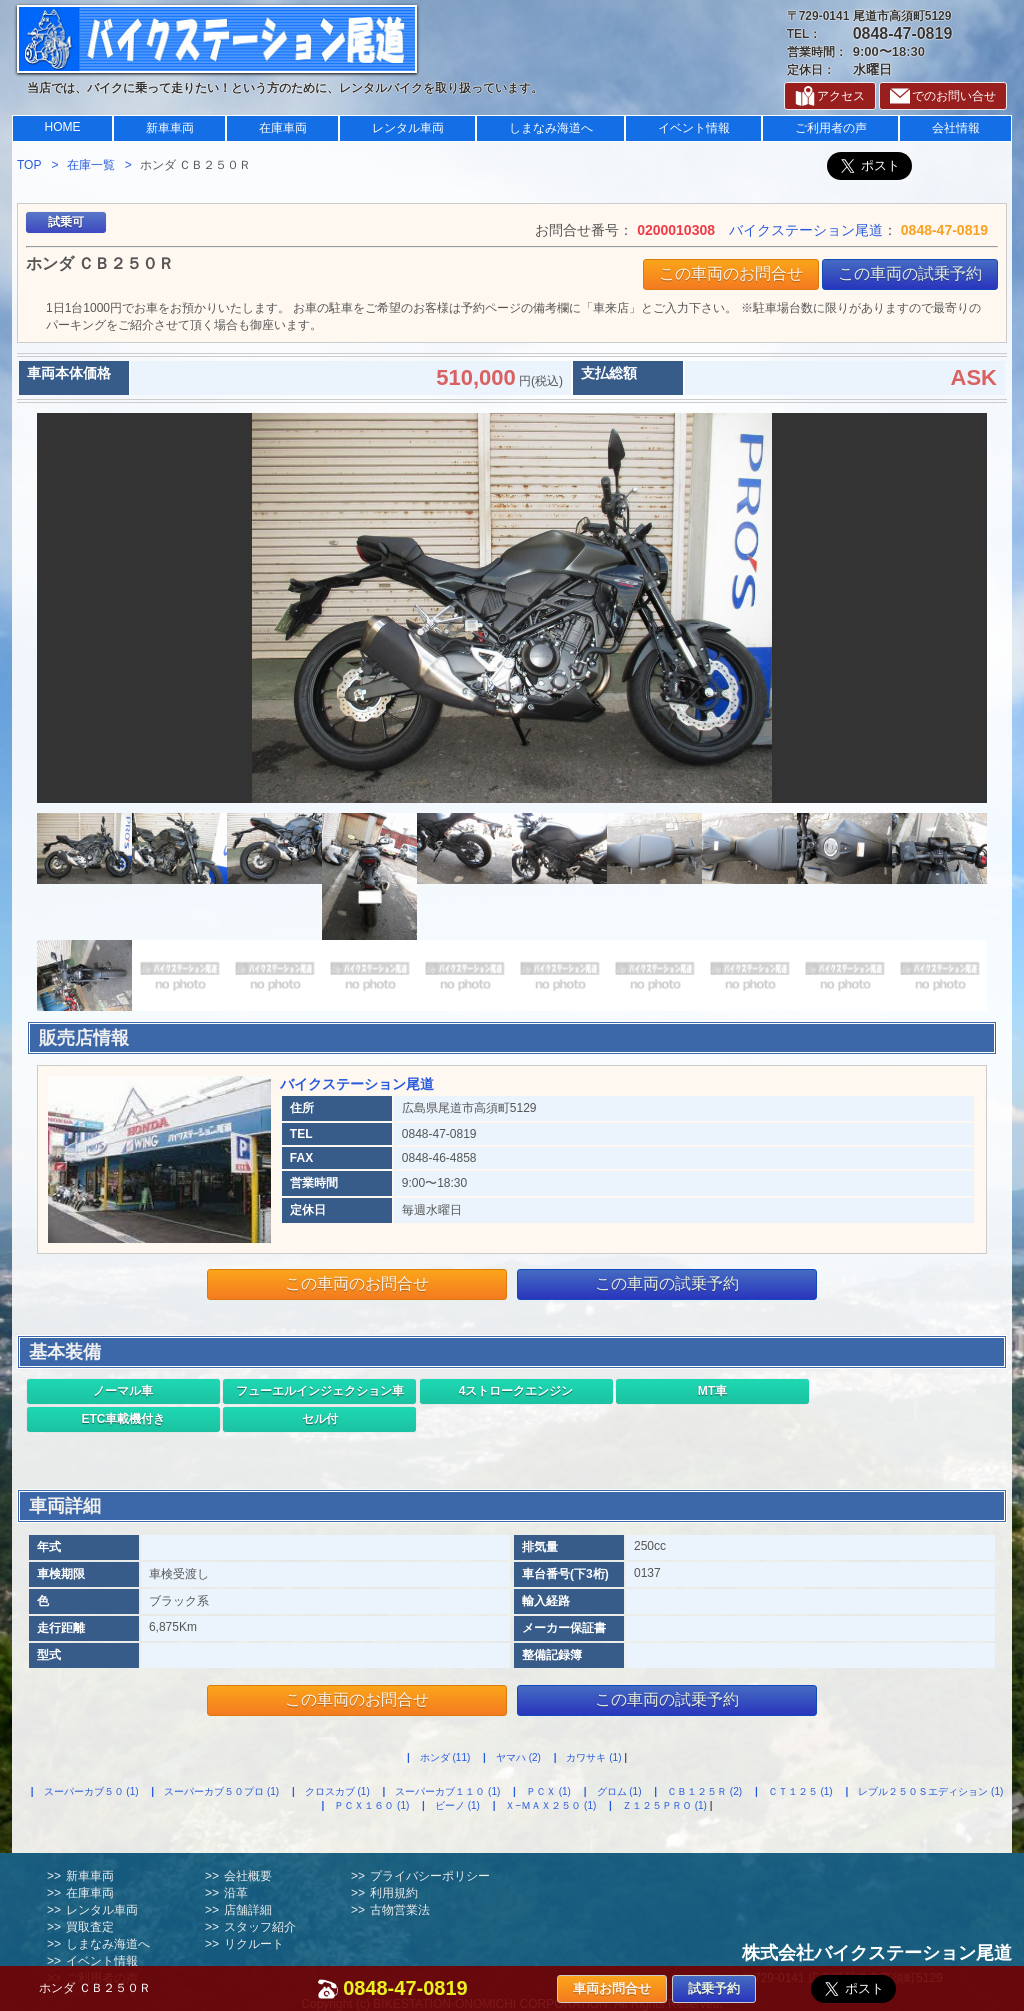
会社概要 (248, 1876)
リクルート (254, 1944)
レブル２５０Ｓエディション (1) (930, 1791)
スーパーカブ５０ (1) (91, 1791)
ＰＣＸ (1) (548, 1791)
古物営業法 (400, 1910)
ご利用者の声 (831, 128)
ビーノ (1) (457, 1805)
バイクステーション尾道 (806, 230)
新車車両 (170, 128)
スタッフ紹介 (260, 1927)
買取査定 (90, 1927)
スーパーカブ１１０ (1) (447, 1791)
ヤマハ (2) (518, 1757)
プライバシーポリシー (430, 1876)
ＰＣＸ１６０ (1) (371, 1805)
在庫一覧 (91, 165)
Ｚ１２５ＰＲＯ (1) (664, 1805)
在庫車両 (283, 128)
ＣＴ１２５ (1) (800, 1791)
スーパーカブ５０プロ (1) (221, 1791)
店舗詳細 (248, 1910)
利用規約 (394, 1893)
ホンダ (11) (445, 1757)
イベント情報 (694, 128)
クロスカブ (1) (337, 1791)
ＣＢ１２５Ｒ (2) (704, 1791)
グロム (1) (619, 1791)
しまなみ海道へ (551, 128)
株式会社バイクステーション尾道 (877, 1953)
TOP (29, 165)
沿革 (236, 1893)
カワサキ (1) (593, 1757)
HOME (63, 127)
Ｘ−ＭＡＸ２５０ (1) (550, 1805)
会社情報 (956, 128)
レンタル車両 (408, 128)
